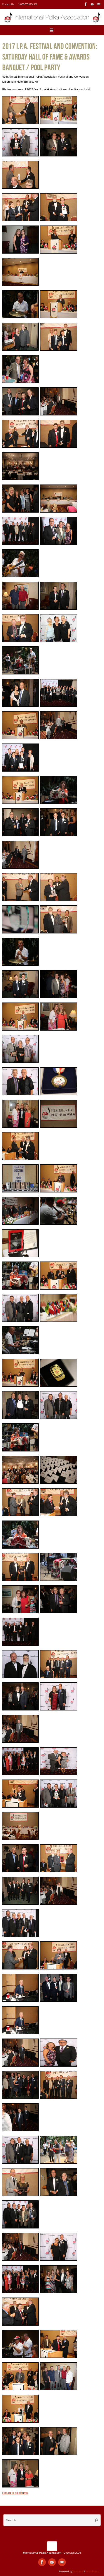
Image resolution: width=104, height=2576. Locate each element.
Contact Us (8, 4)
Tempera (78, 2571)
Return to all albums (15, 2492)
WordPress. (92, 2571)
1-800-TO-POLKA (27, 4)
